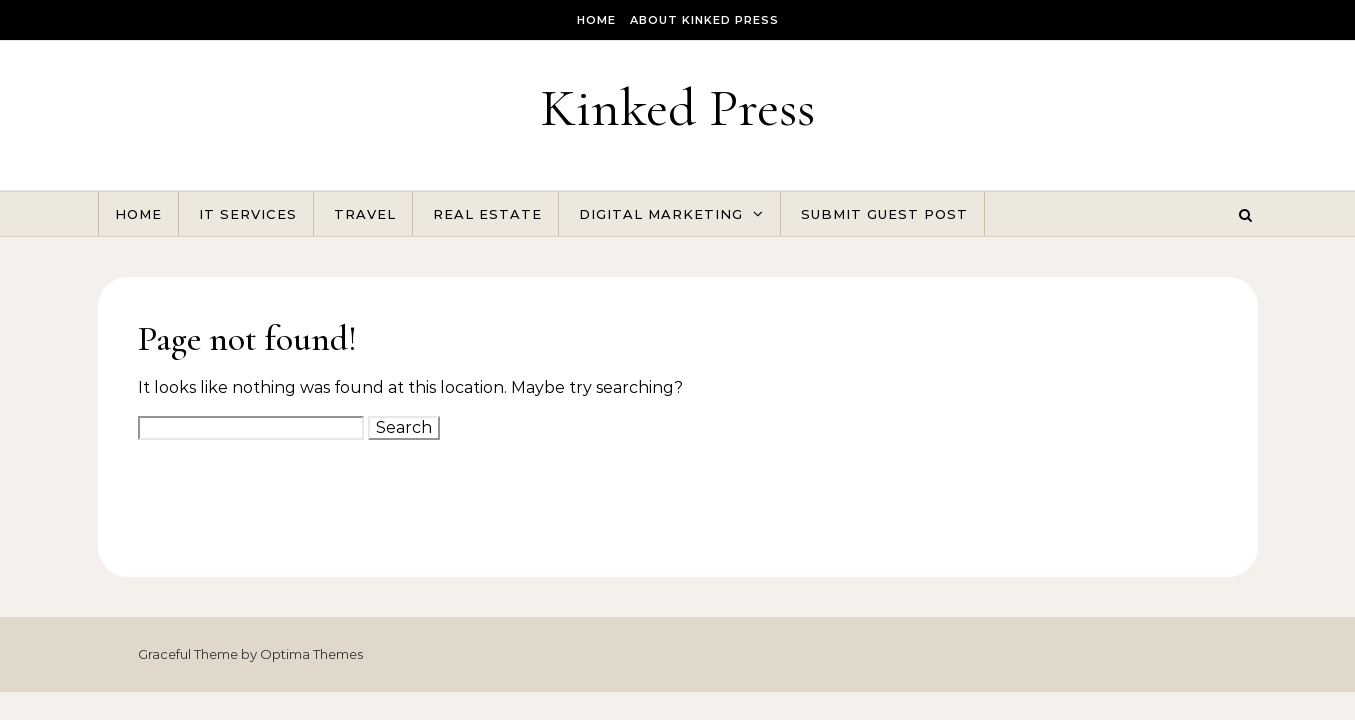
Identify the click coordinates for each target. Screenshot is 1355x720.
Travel (365, 214)
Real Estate (487, 214)
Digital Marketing (661, 214)
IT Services (248, 214)
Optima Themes (311, 654)
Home (596, 20)
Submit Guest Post (884, 214)
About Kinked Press (704, 20)
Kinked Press (677, 107)
